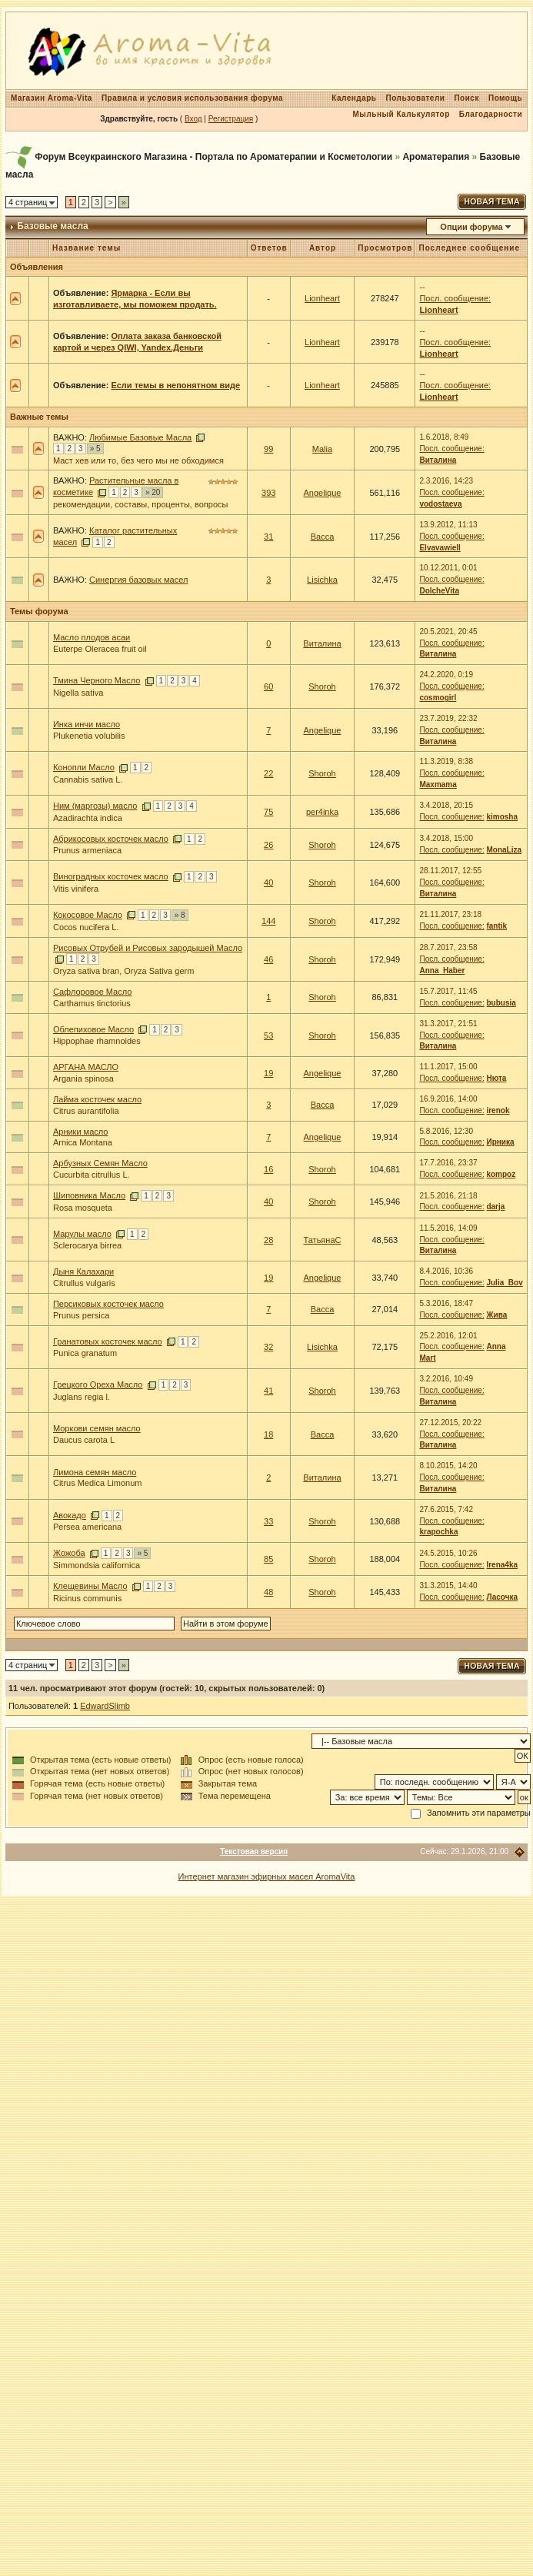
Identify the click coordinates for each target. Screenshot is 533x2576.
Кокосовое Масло (87, 914)
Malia (322, 449)
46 (268, 959)
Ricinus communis (87, 1598)
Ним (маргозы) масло (95, 805)
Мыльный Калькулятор (401, 114)
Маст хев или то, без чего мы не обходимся (138, 460)
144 (268, 921)
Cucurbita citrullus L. (91, 1174)
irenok (497, 1110)
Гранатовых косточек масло (107, 1341)
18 (268, 1434)
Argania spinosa (83, 1078)
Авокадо (69, 1515)
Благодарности (490, 114)
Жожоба (69, 1552)
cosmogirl (437, 697)
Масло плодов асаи (91, 637)
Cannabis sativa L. (88, 779)
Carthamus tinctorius (92, 1003)
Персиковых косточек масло (108, 1303)
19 (268, 1073)
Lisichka (322, 579)
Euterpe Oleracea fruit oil (100, 648)
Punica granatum (85, 1353)
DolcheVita (439, 591)
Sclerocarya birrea (87, 1245)
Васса (323, 536)
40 (268, 882)
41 (268, 1390)
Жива (496, 1315)
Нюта (496, 1078)
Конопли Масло (84, 767)
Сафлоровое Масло (92, 991)
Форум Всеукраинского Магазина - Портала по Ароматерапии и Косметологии (213, 156)
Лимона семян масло (94, 1472)
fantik (496, 926)
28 (268, 1240)
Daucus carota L (84, 1439)
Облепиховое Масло (93, 1029)
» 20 (152, 492)
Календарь (353, 98)
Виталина (437, 460)
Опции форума (471, 226)
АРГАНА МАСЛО (85, 1067)
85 (268, 1559)
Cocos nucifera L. (86, 927)
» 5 (95, 448)
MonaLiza (503, 850)
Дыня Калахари (83, 1271)
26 (268, 844)
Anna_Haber (442, 970)
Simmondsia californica (96, 1565)
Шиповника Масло (89, 1195)
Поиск (466, 98)
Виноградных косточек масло (110, 876)
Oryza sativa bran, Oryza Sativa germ (123, 971)
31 (268, 536)
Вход (193, 119)
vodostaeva (440, 504)
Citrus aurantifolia (86, 1110)
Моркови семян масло (97, 1428)
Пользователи (415, 98)
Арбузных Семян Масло (100, 1163)
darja (495, 1206)
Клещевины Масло (90, 1585)
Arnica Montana (82, 1142)
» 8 (180, 915)
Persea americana (87, 1526)
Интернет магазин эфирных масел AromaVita (266, 1876)
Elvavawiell (439, 547)
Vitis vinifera (75, 888)
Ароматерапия (435, 156)
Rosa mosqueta (82, 1207)
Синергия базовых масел (138, 579)
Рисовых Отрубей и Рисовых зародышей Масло (147, 947)
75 (268, 811)
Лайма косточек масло (97, 1099)
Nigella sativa (78, 692)
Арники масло (80, 1131)
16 (268, 1169)
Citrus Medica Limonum (97, 1482)
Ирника (500, 1142)
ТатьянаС (322, 1240)
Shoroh (321, 686)
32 (268, 1346)
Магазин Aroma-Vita (51, 98)
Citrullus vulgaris (84, 1283)
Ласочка (502, 1597)
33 (268, 1521)
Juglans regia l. (81, 1396)
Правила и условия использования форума (192, 98)
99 (268, 449)
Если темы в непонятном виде (175, 385)
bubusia (500, 1003)
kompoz (500, 1174)
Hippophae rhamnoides (97, 1040)
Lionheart (322, 298)
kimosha (502, 817)
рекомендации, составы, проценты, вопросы (140, 504)
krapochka (438, 1531)
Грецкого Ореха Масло (98, 1384)
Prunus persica (81, 1315)
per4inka (322, 811)
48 (268, 1592)
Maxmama (437, 784)
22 (268, 773)
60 (268, 686)
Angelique (322, 492)
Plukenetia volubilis (89, 735)
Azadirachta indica (87, 818)
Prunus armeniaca (87, 850)
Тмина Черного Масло (96, 680)
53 (268, 1035)
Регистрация (230, 119)
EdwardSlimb (105, 1705)
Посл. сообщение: (455, 298)
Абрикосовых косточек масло (110, 838)
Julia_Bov (504, 1282)
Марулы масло (82, 1233)
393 (268, 492)
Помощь (505, 98)
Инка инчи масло (86, 724)
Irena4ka (502, 1565)
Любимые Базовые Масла (140, 437)
